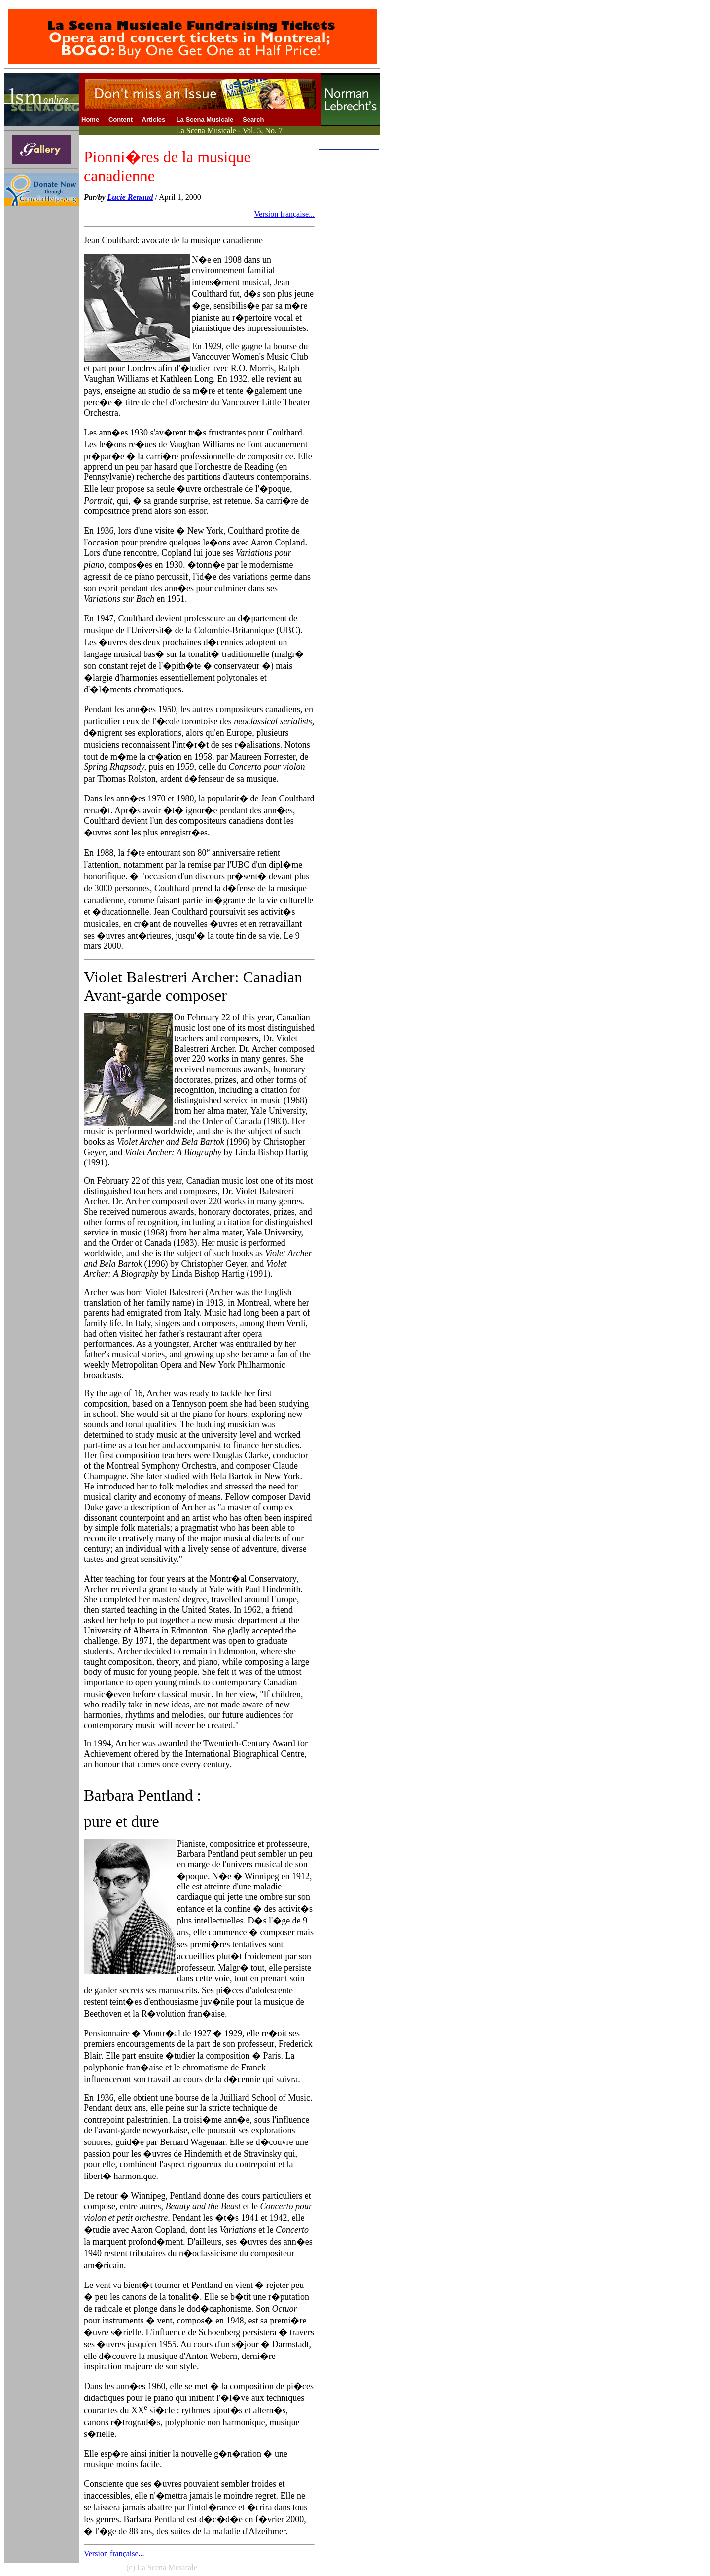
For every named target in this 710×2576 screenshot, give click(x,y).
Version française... (284, 214)
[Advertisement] (349, 302)
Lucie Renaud (130, 197)
